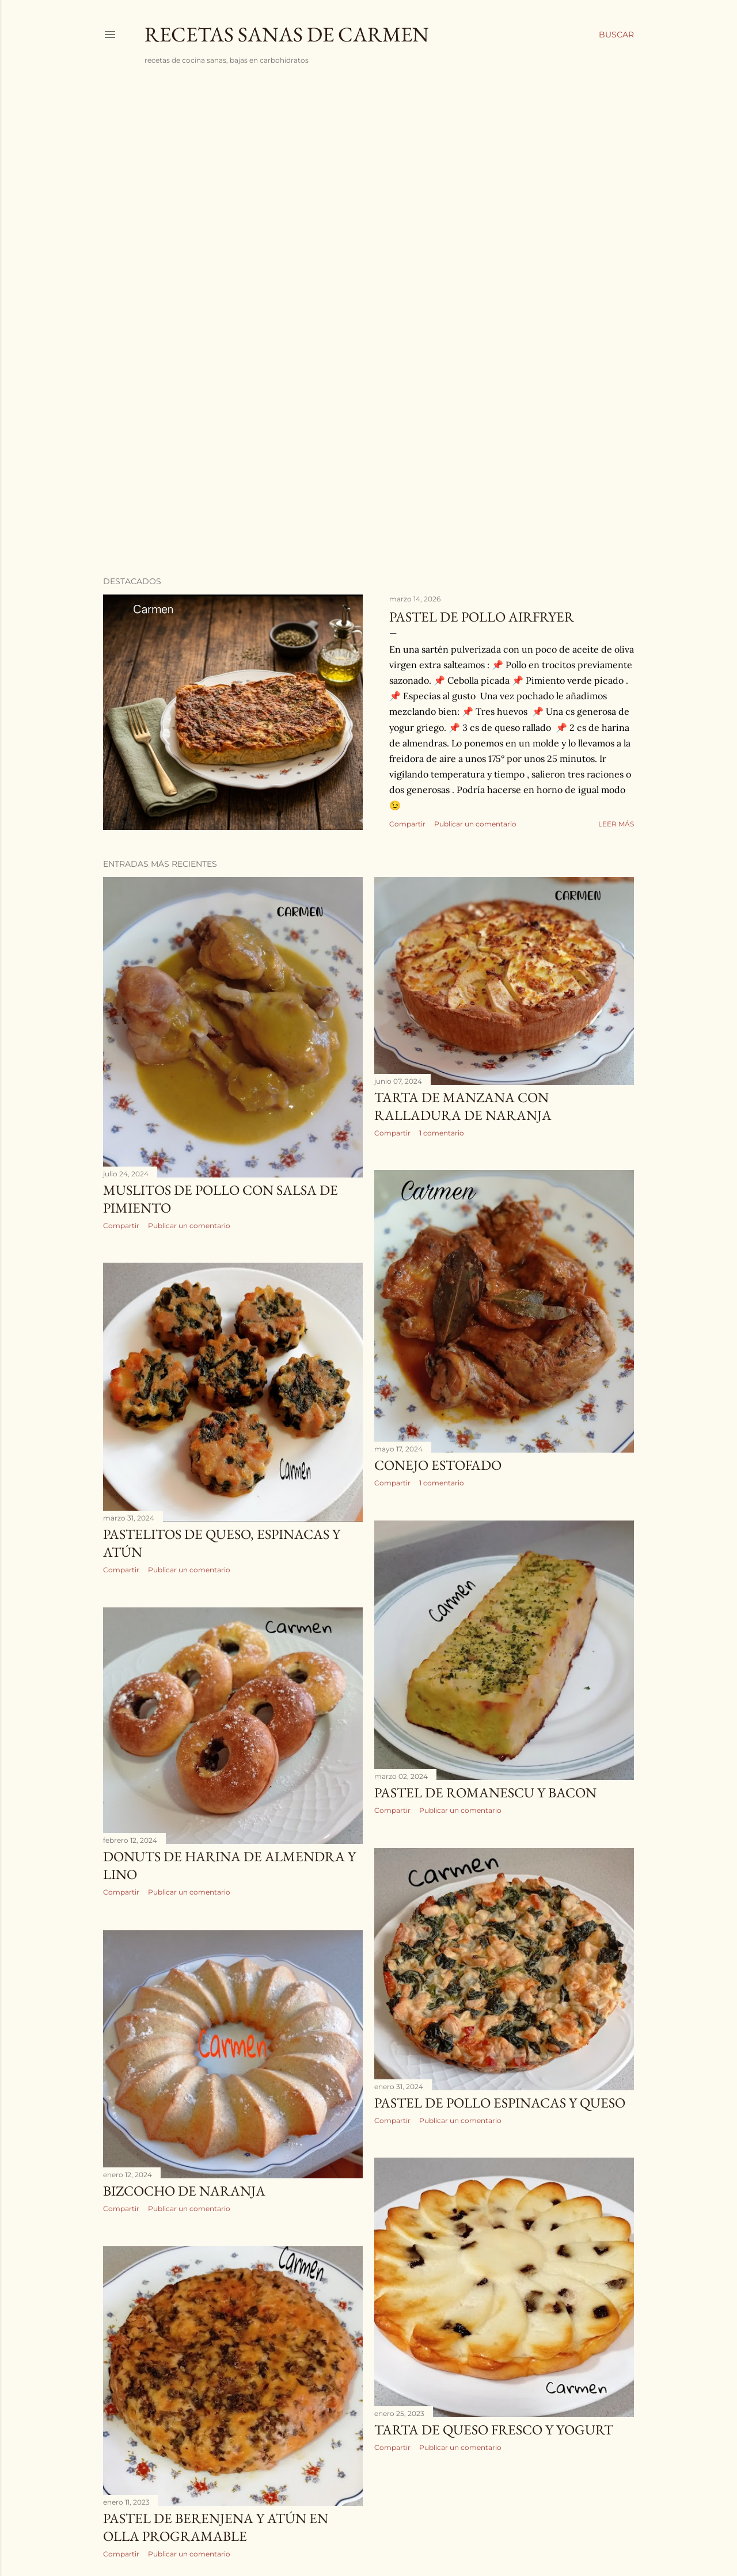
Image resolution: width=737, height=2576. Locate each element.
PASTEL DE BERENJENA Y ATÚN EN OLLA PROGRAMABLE (215, 2527)
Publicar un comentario (475, 824)
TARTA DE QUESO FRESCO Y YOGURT (493, 2429)
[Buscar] (616, 34)
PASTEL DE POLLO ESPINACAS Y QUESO (499, 2103)
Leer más (616, 824)
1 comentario (441, 1133)
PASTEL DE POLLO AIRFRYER (481, 617)
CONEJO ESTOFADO (438, 1465)
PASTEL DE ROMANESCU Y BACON (485, 1792)
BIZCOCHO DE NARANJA (184, 2191)
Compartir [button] (407, 824)
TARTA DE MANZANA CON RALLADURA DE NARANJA (463, 1106)
